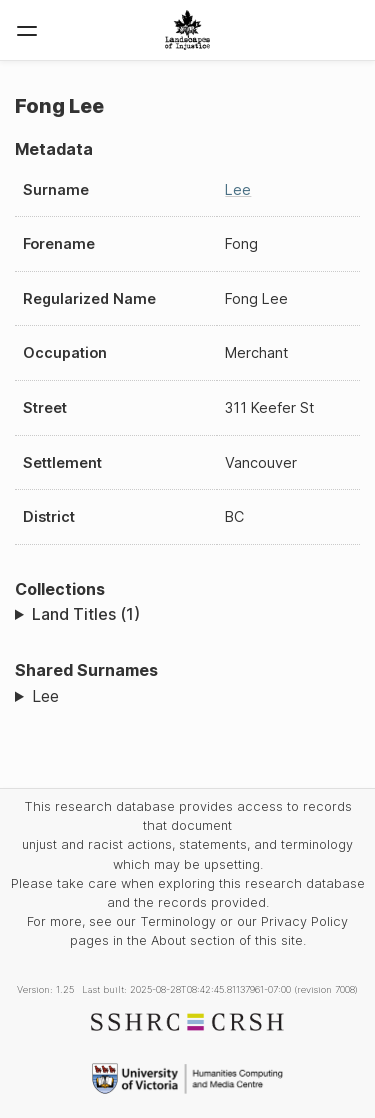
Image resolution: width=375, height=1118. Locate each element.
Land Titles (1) (86, 614)
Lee (238, 189)
